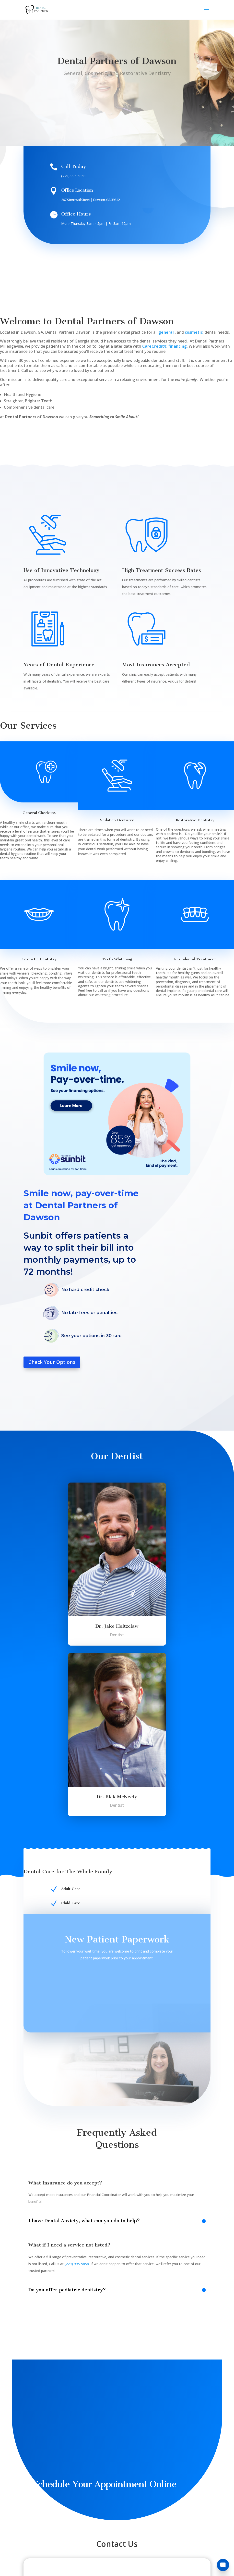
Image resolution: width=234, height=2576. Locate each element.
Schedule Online (117, 97)
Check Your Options (51, 1362)
